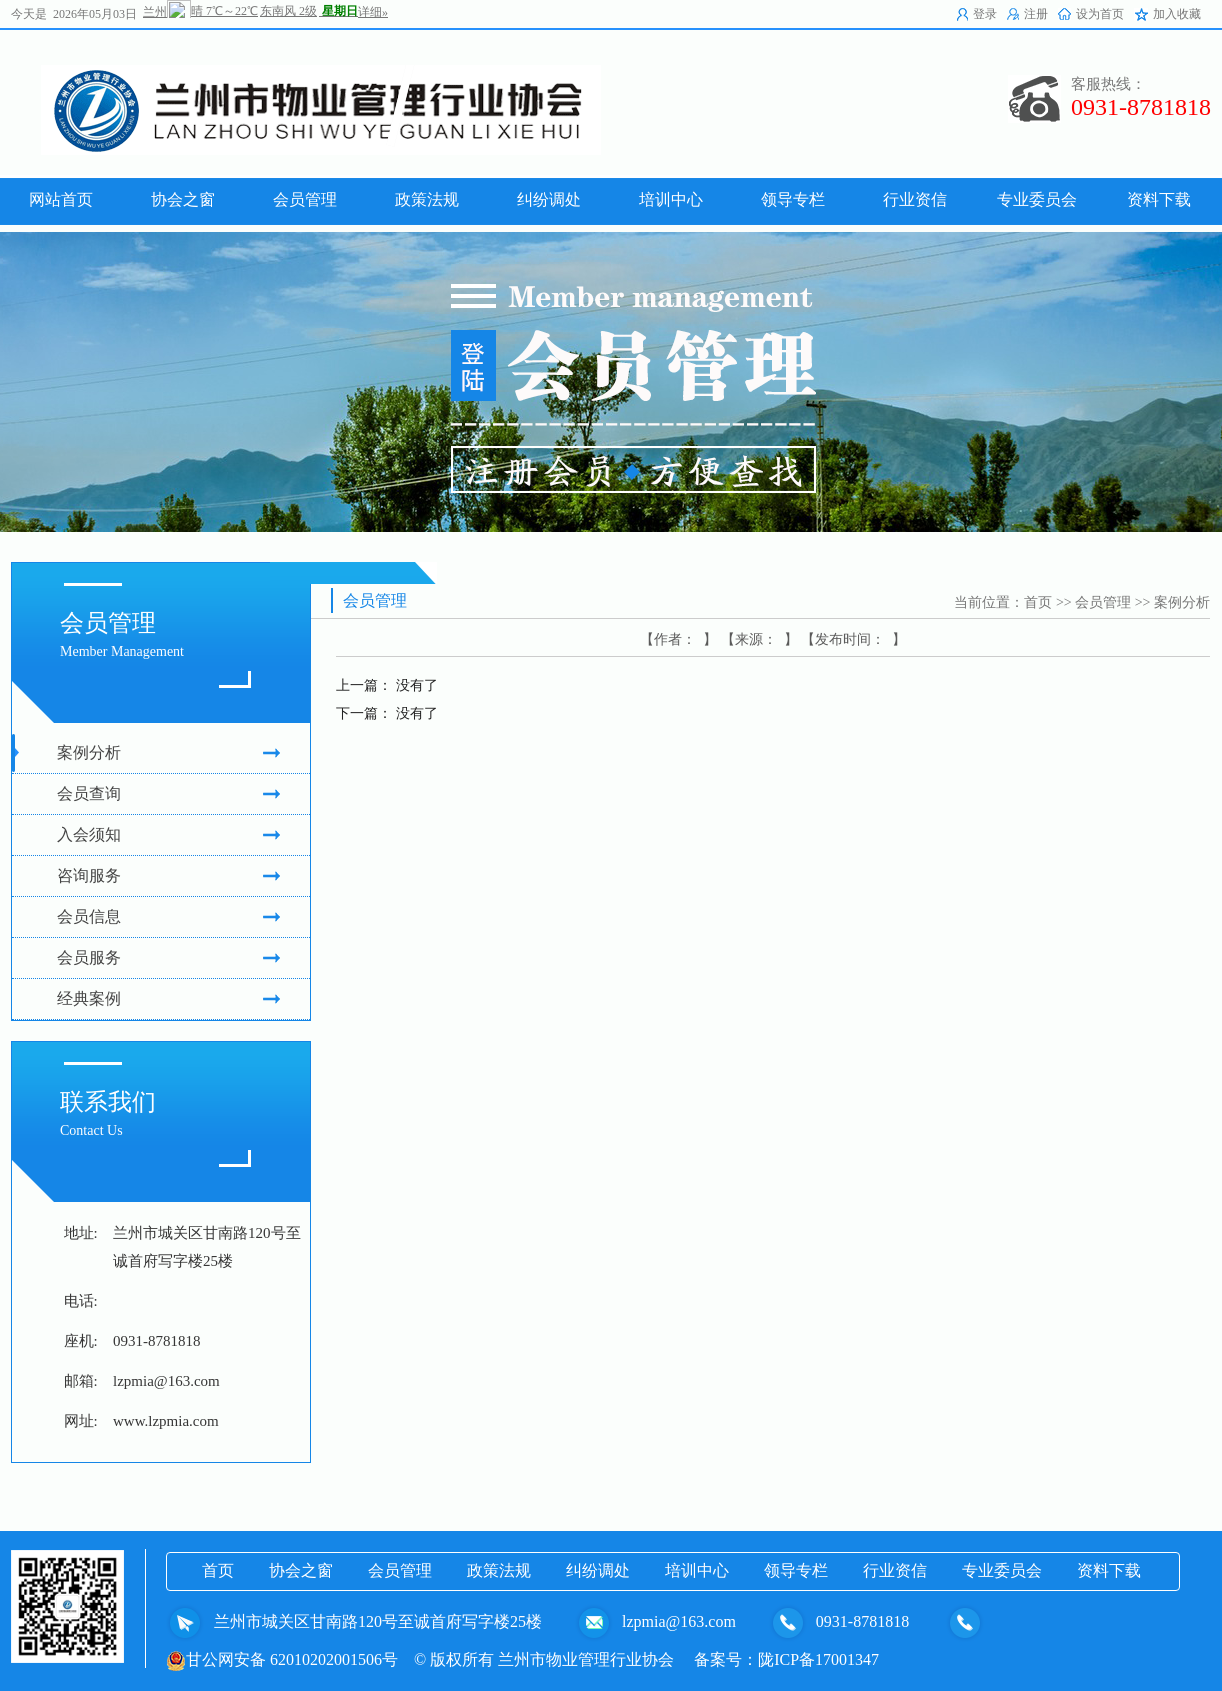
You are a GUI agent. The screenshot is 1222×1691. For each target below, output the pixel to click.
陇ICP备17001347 (818, 1659)
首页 (1038, 602)
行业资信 (895, 1570)
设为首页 (1100, 14)
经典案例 (168, 999)
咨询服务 (168, 876)
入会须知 (168, 835)
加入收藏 (1177, 14)
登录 (985, 14)
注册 (1036, 14)
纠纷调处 (598, 1570)
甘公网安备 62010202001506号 (282, 1659)
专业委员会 (1002, 1570)
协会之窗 (301, 1570)
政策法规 (499, 1570)
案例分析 (168, 753)
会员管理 (1103, 602)
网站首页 (61, 199)
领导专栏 (796, 1570)
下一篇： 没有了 (387, 713)
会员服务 (168, 958)
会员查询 (168, 794)
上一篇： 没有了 (387, 685)
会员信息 (168, 917)
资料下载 (1109, 1570)
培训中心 (697, 1570)
